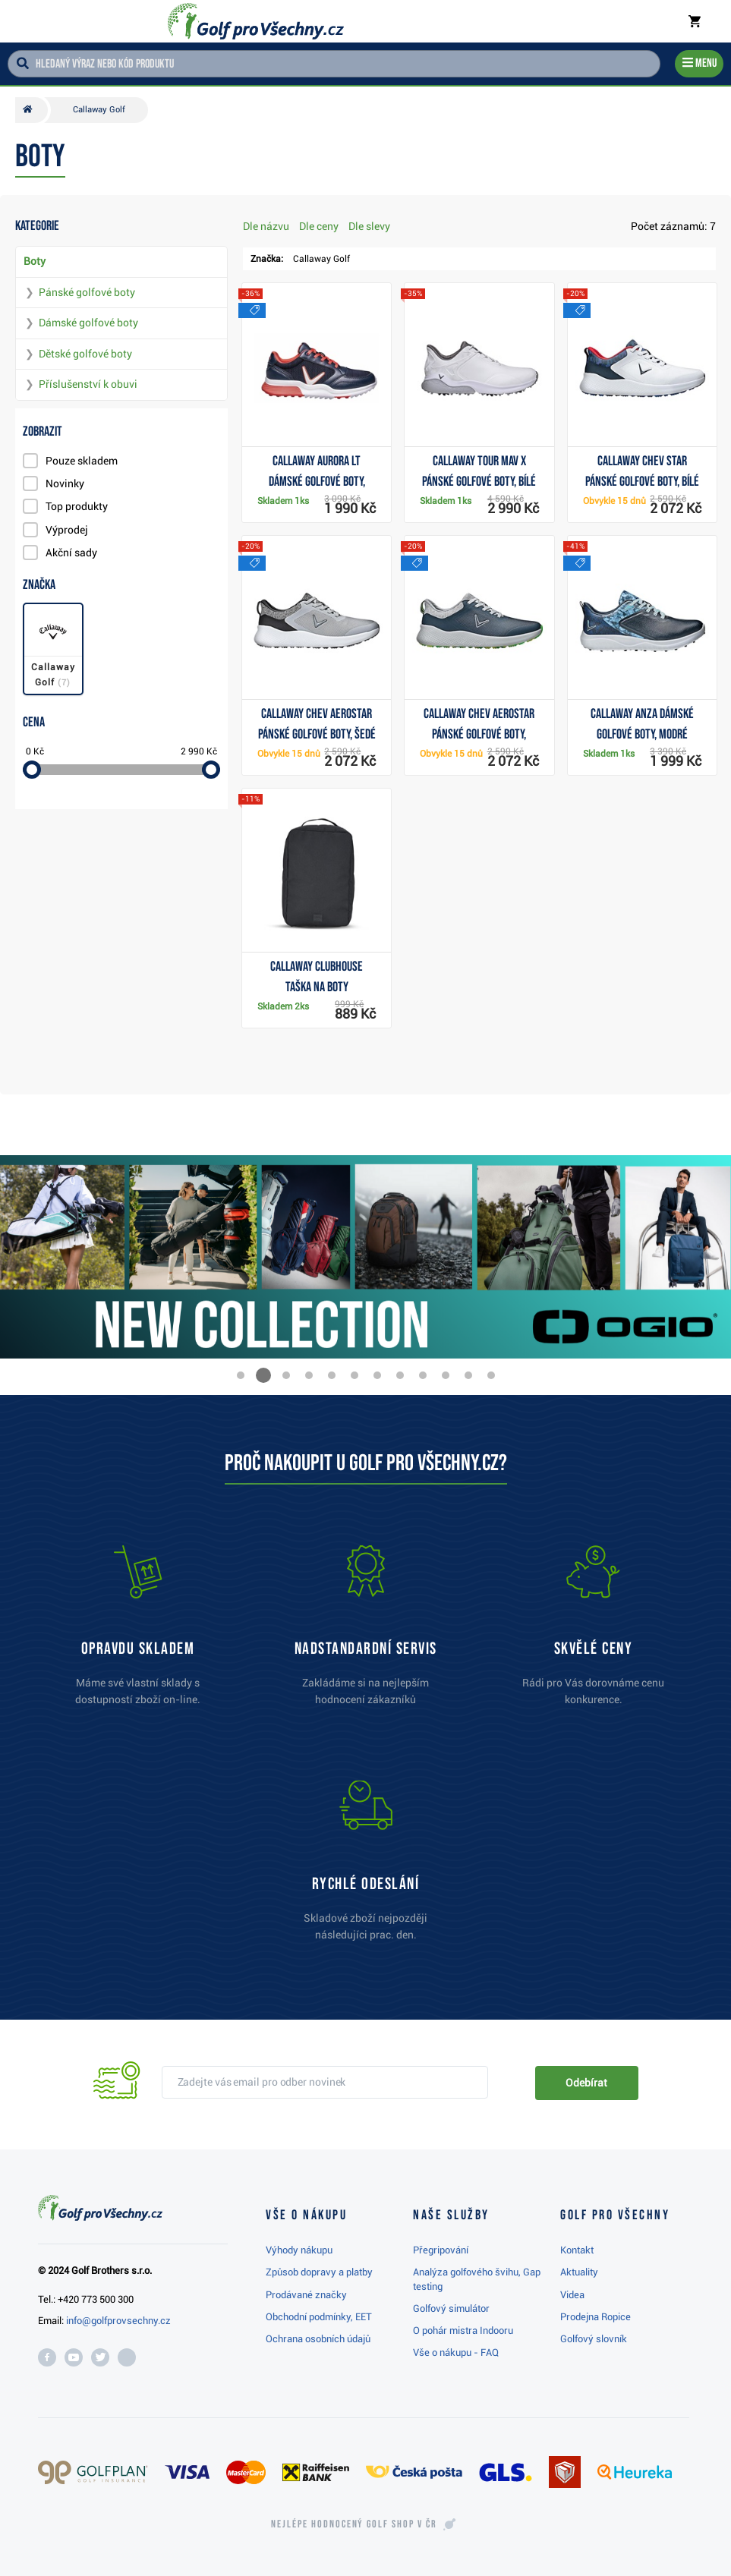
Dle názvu (266, 226)
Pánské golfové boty (87, 292)
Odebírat (586, 2083)
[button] (240, 1375)
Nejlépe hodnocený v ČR (353, 2524)
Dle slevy (369, 226)
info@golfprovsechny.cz (118, 2320)
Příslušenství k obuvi (88, 384)
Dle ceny (319, 226)
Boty (35, 261)
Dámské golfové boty (88, 322)
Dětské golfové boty (85, 354)
